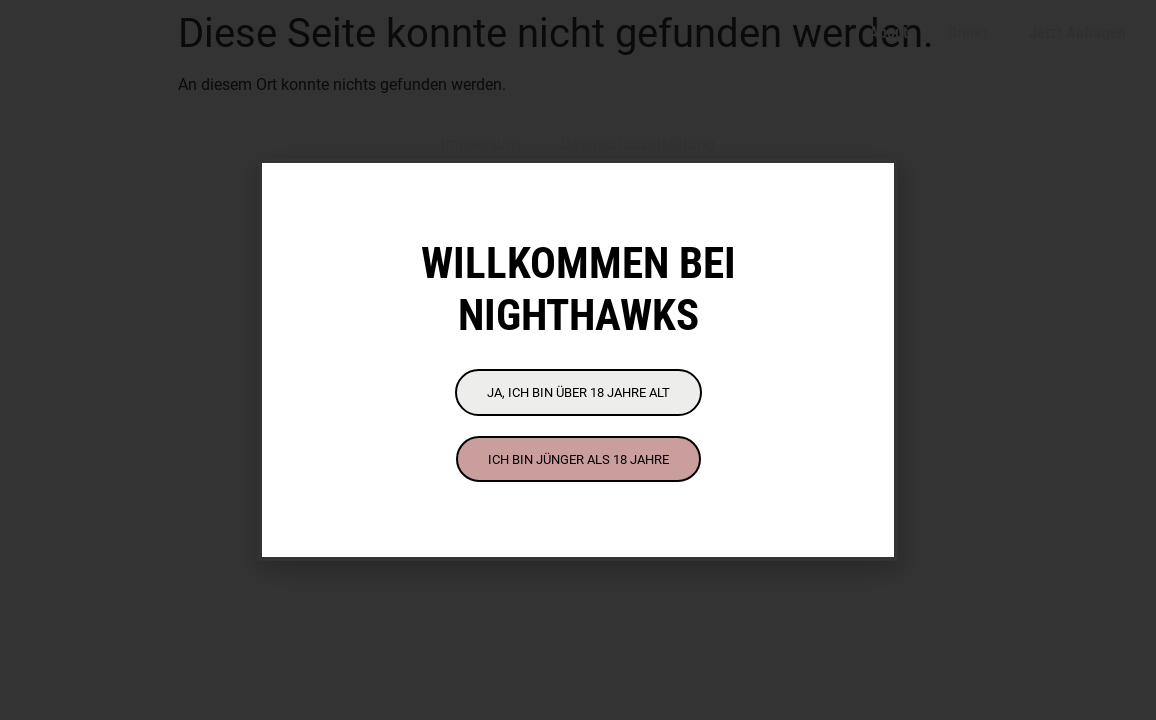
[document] (578, 360)
